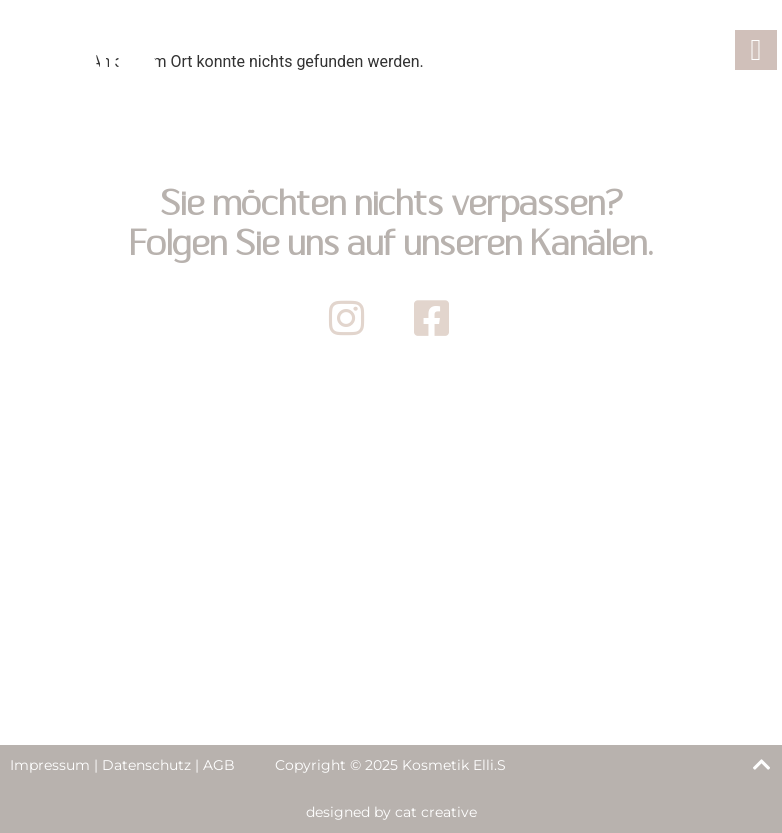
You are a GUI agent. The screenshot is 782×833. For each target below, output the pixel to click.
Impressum (50, 765)
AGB (219, 765)
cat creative (436, 812)
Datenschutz (146, 765)
